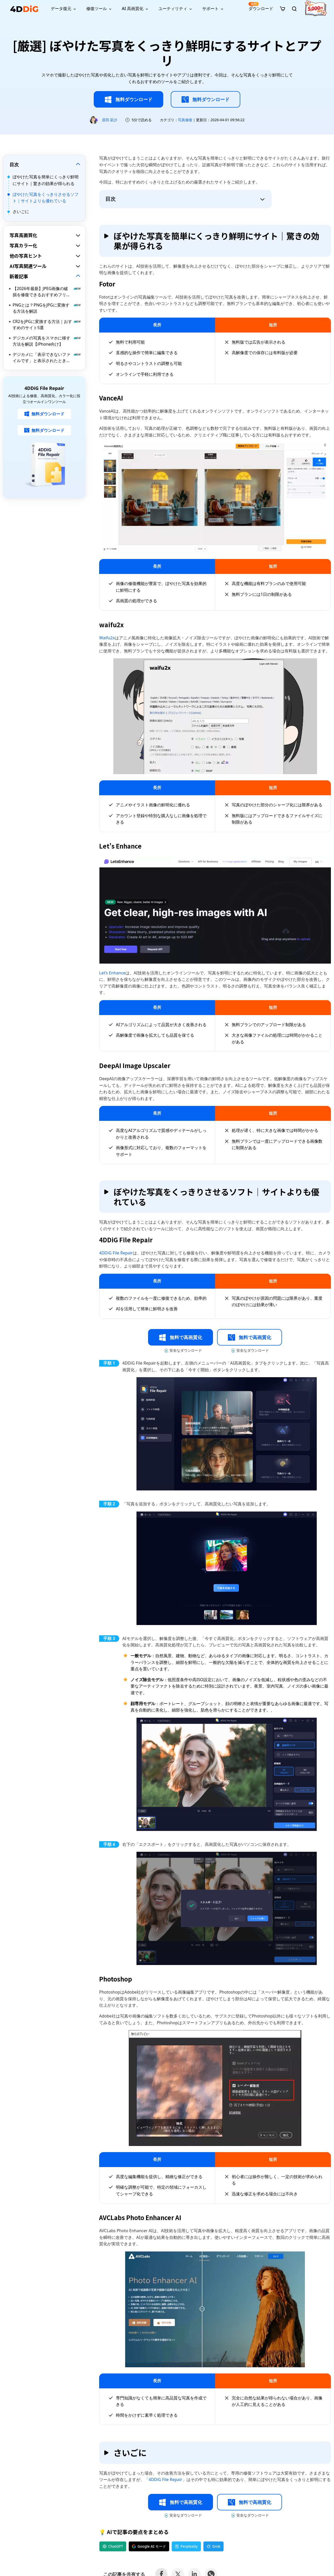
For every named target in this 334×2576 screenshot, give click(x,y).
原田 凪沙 (109, 119)
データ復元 (61, 8)
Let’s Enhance (112, 973)
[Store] (282, 8)
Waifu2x (107, 638)
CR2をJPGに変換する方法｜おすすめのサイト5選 (47, 324)
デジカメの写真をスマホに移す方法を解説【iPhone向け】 (47, 341)
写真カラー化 (23, 245)
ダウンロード (261, 6)
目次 (14, 164)
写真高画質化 (23, 235)
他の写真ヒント (26, 255)
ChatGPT (112, 2546)
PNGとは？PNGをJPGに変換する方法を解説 (47, 308)
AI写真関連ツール (28, 266)
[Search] (294, 9)
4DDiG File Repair (116, 1253)
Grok (213, 2546)
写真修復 (185, 119)
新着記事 (19, 276)
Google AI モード (149, 2546)
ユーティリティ (172, 8)
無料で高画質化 (180, 1337)
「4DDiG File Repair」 (165, 2479)
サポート (210, 8)
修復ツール (96, 8)
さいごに (21, 211)
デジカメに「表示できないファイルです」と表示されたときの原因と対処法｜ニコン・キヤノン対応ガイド (47, 358)
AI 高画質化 (132, 8)
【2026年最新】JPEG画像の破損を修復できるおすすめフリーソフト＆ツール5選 (47, 292)
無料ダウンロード (128, 99)
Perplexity (186, 2546)
